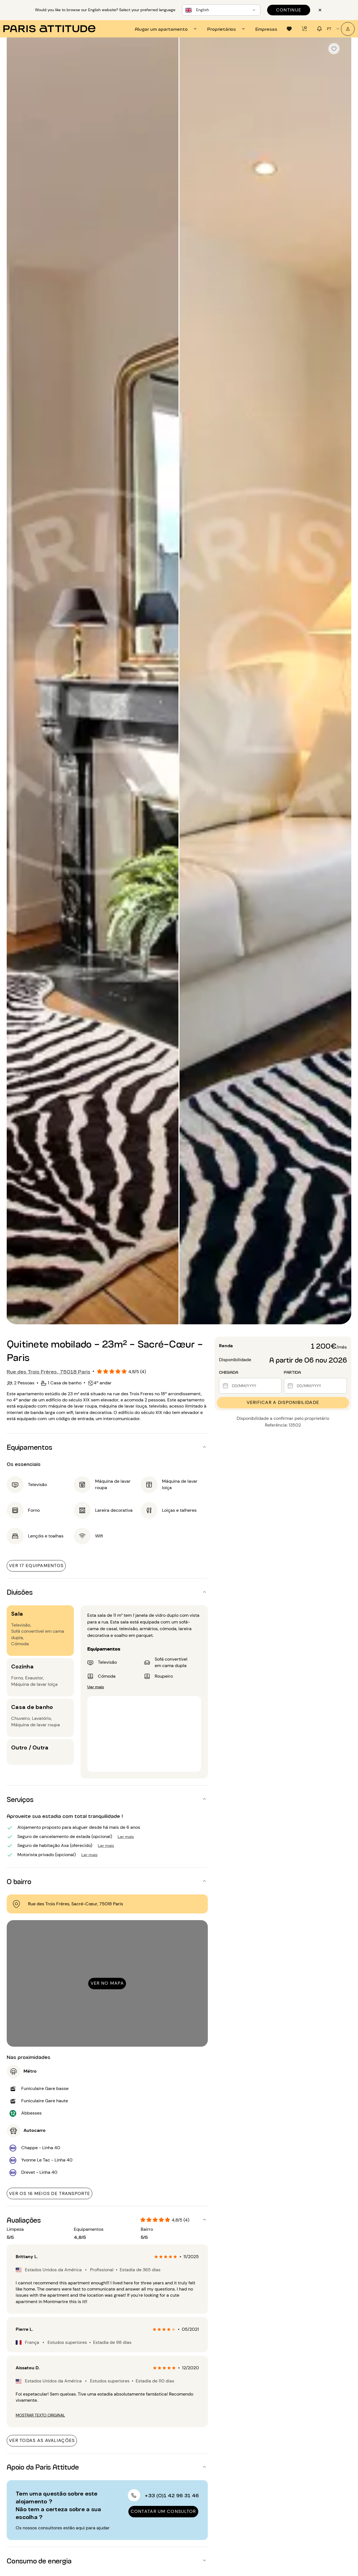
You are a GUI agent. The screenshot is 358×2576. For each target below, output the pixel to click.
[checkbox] (334, 48)
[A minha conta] (348, 29)
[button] (107, 1447)
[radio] (156, 2256)
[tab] (166, 28)
